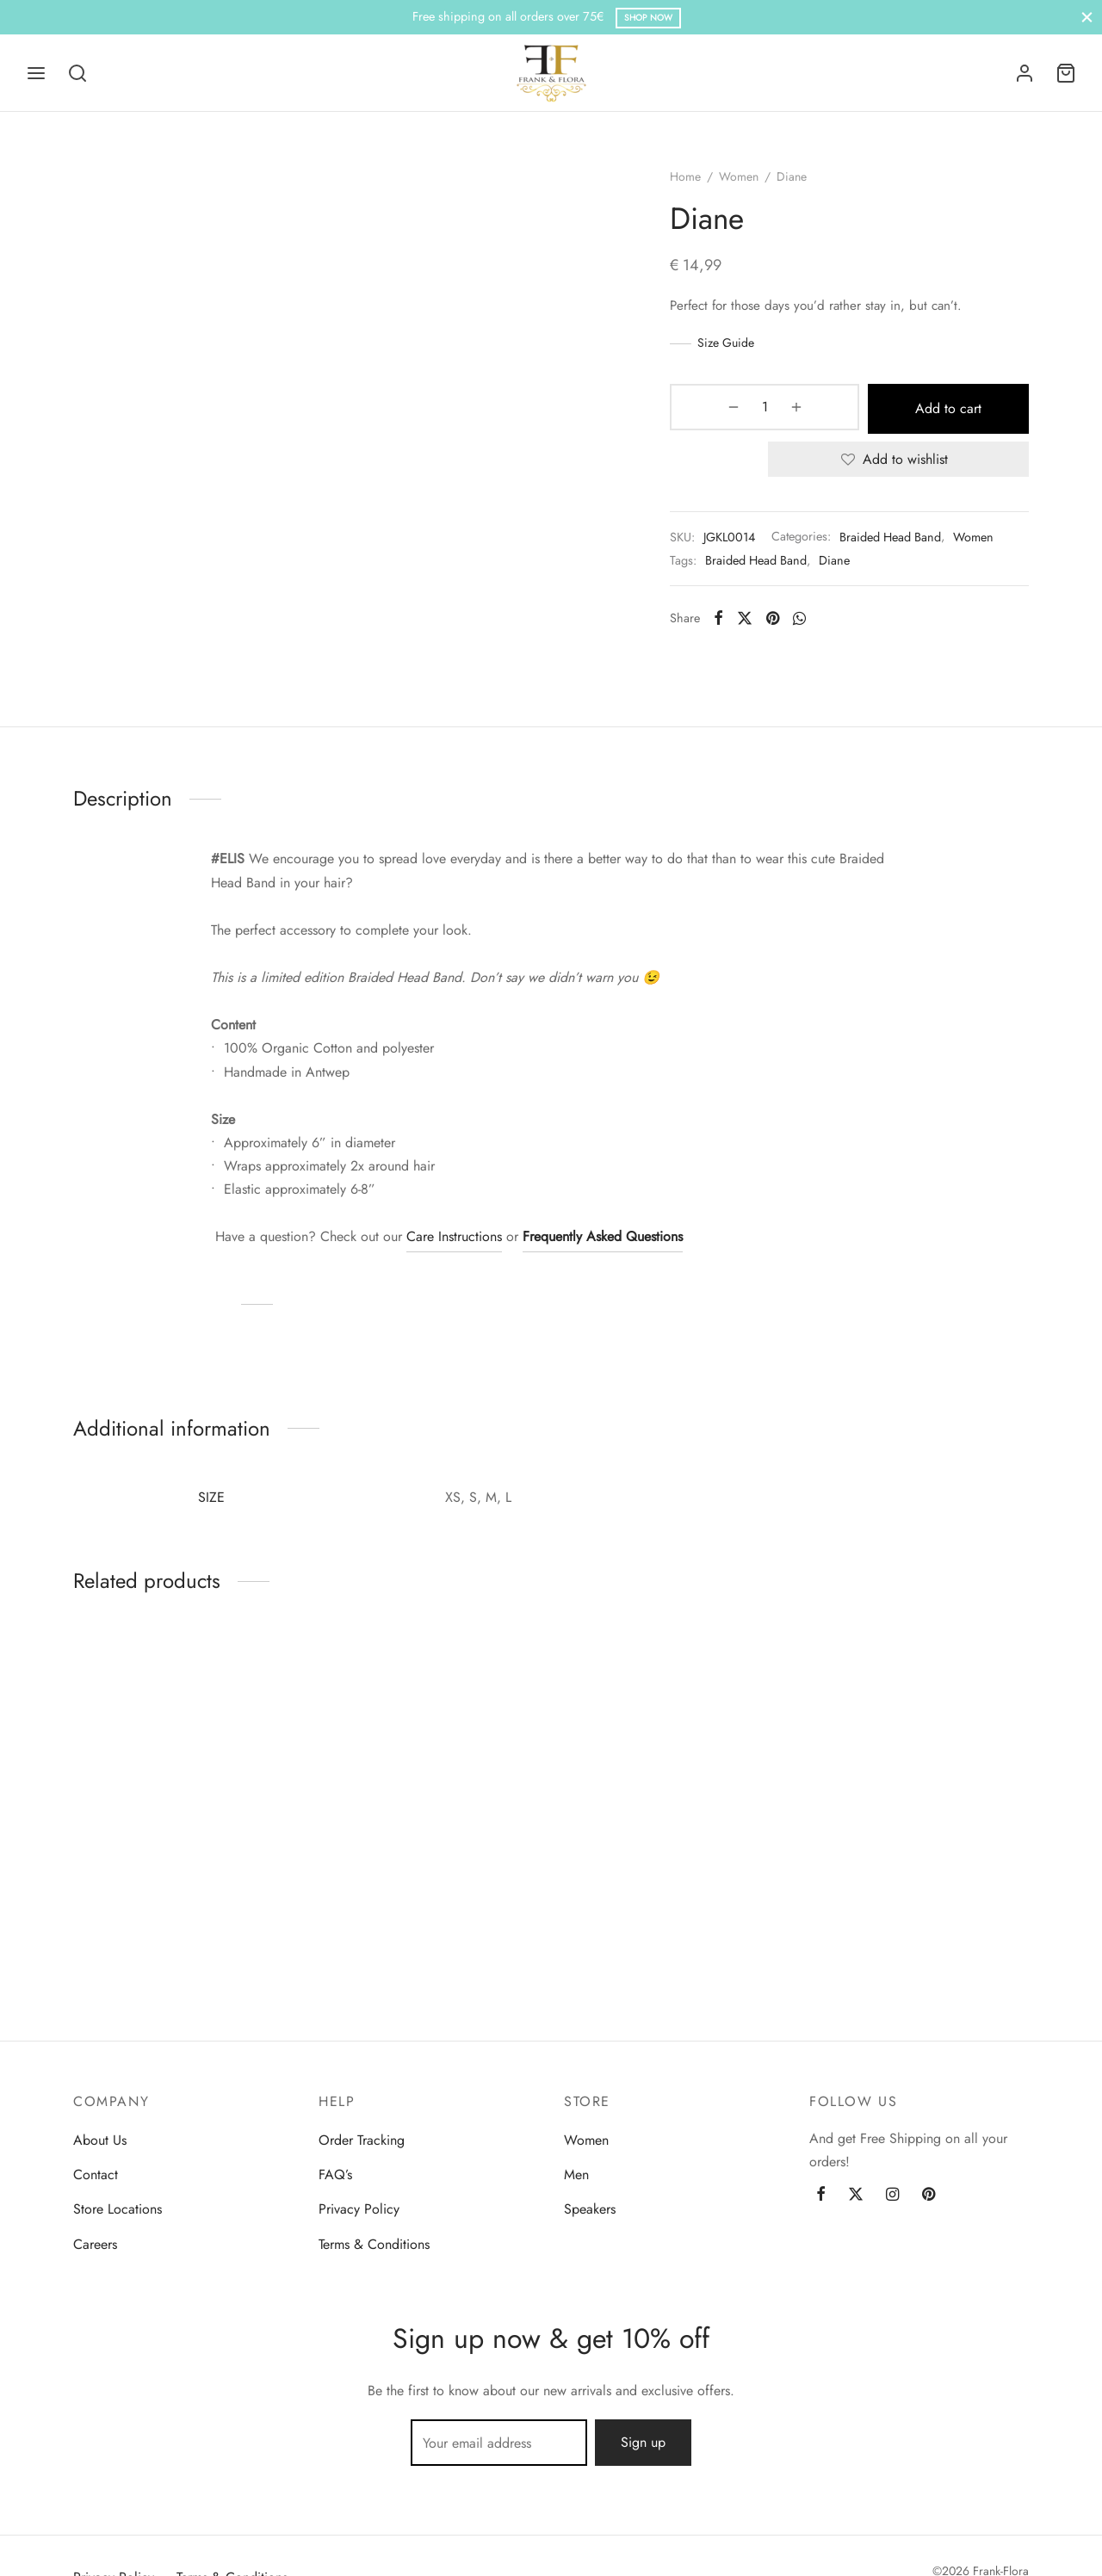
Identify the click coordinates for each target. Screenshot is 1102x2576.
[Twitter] (855, 2195)
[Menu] (36, 73)
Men (576, 2174)
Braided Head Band (905, 543)
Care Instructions (454, 1247)
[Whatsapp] (814, 624)
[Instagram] (892, 2195)
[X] (758, 624)
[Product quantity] (729, 416)
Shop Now (648, 17)
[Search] (77, 73)
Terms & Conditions (374, 2244)
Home (699, 186)
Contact (95, 2174)
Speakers (590, 2209)
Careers (95, 2244)
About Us (100, 2140)
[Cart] (1066, 73)
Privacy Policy (359, 2209)
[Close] (1086, 16)
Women (753, 186)
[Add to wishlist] (906, 466)
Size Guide (740, 352)
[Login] (1024, 73)
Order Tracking (362, 2140)
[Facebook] (732, 624)
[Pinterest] (787, 624)
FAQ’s (335, 2174)
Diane (848, 566)
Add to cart (906, 416)
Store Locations (117, 2209)
